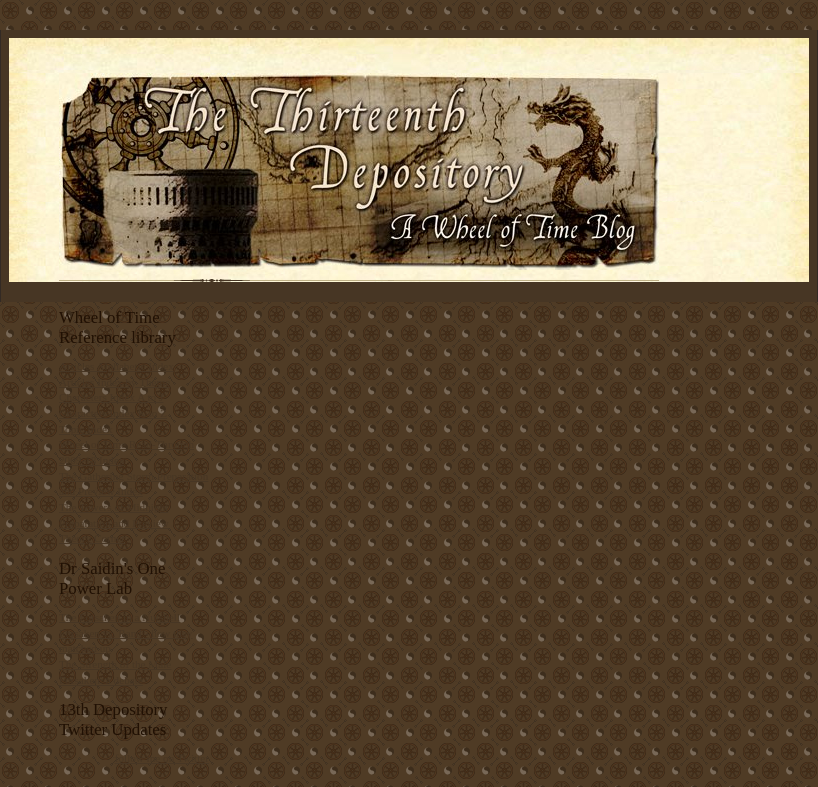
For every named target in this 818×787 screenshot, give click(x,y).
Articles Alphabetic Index (116, 366)
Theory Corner (92, 538)
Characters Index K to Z (113, 413)
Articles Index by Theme (114, 382)
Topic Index (86, 429)
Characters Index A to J (111, 397)
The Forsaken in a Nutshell (119, 617)
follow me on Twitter (162, 758)
